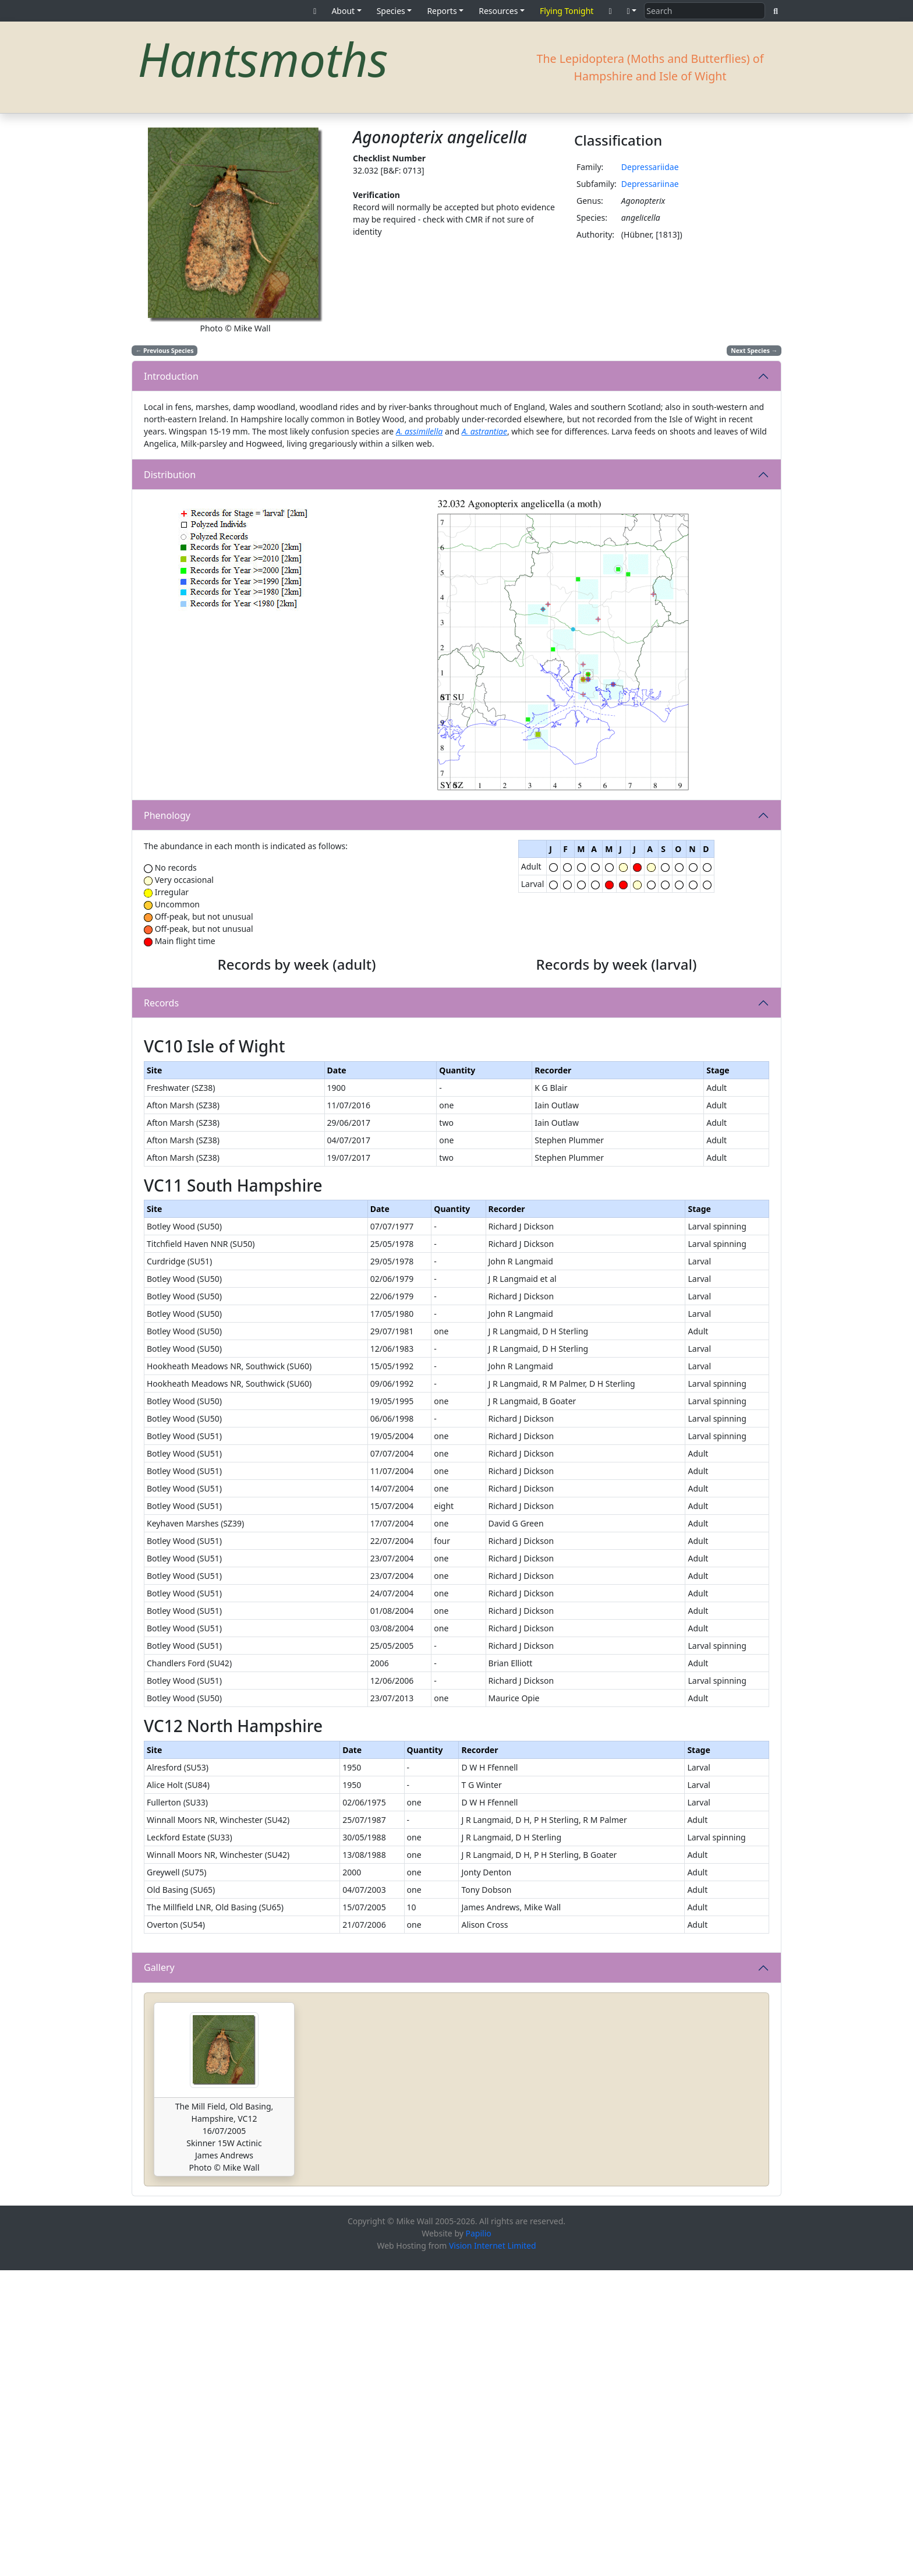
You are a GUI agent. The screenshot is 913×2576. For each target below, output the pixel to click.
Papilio (478, 2539)
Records (161, 1155)
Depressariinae (650, 183)
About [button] (343, 10)
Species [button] (391, 10)
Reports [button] (441, 10)
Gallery (159, 2273)
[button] (632, 11)
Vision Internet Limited (492, 2551)
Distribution (170, 474)
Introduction (171, 376)
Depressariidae (650, 166)
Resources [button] (498, 10)
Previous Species (165, 351)
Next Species (754, 351)
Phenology (167, 815)
